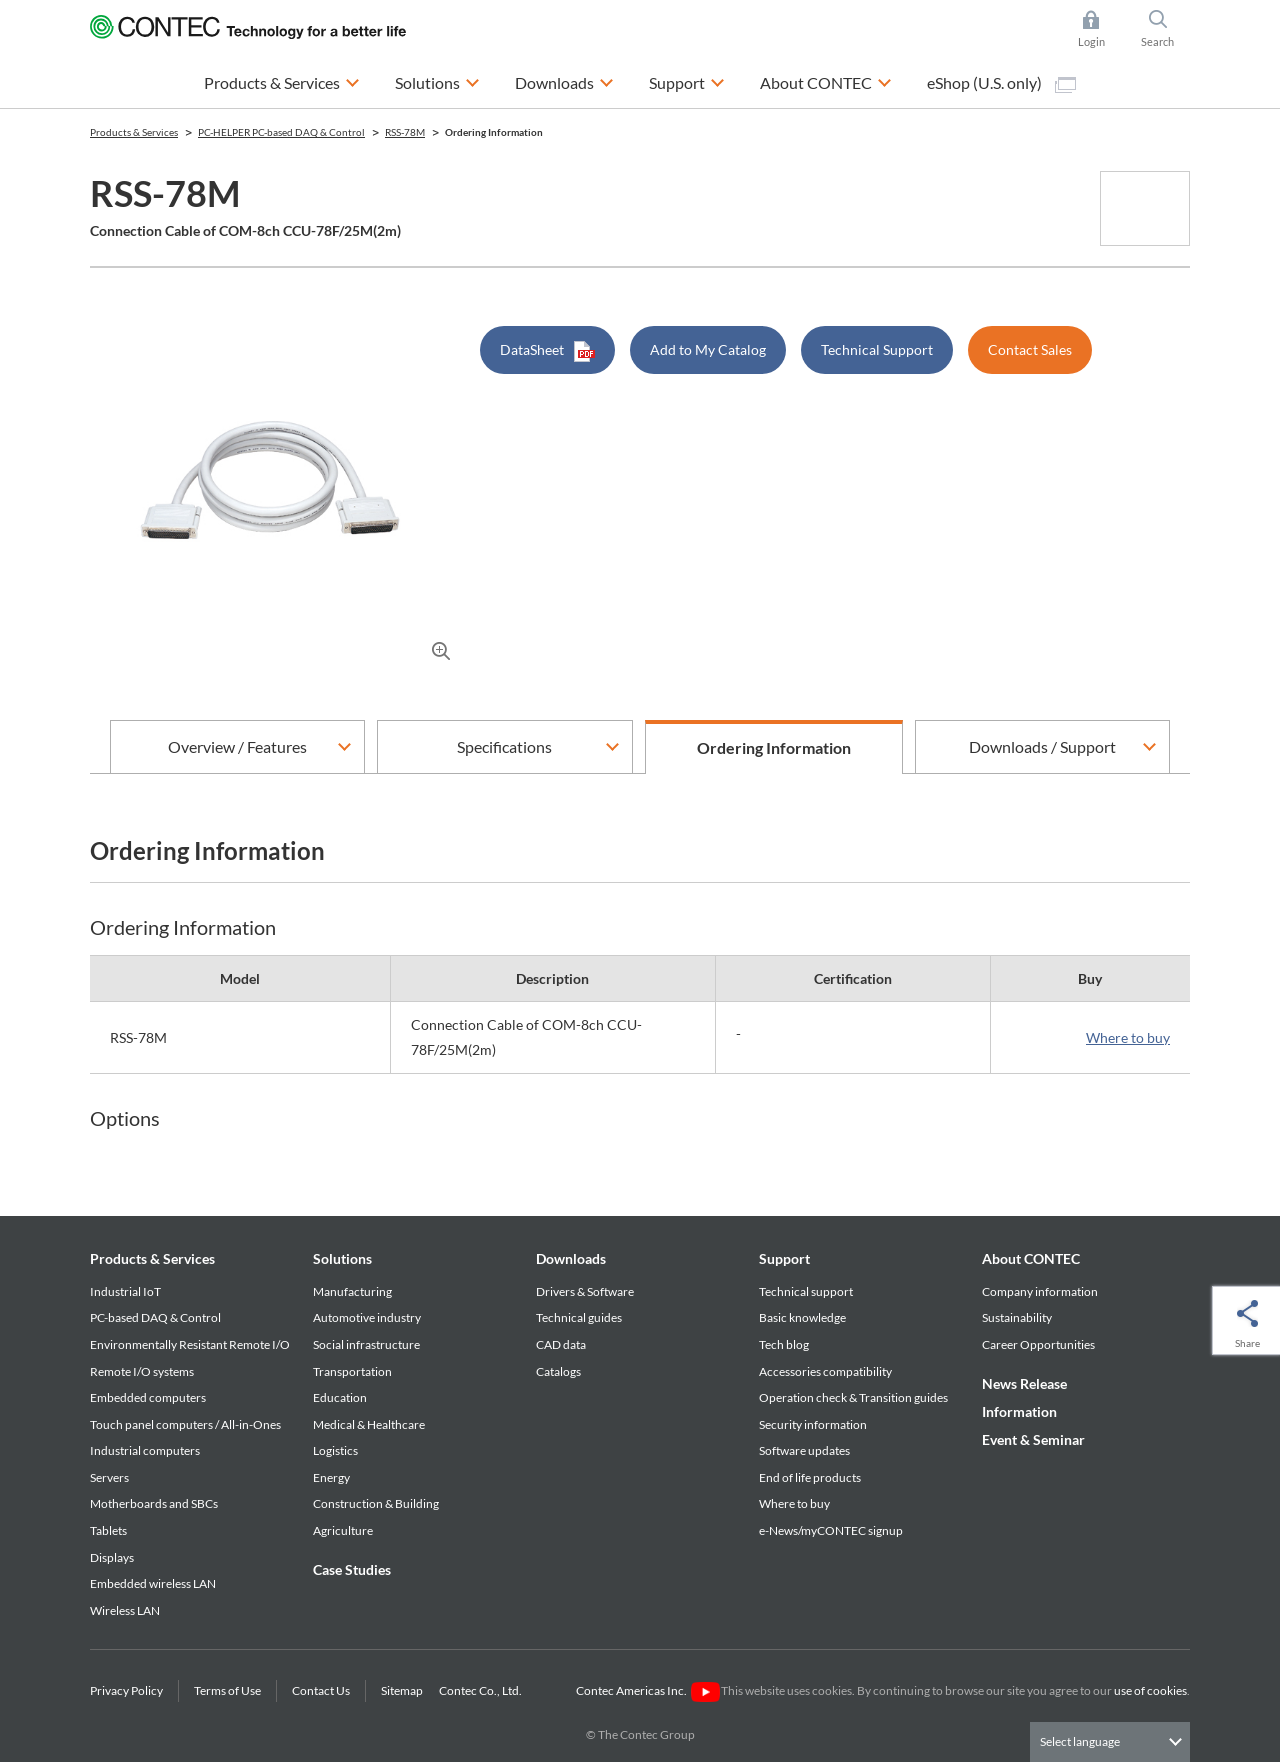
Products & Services (152, 1258)
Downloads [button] (564, 80)
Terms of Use (227, 1690)
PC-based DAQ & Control (155, 1317)
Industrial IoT (125, 1291)
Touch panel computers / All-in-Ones (185, 1424)
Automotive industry (367, 1317)
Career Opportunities (1038, 1344)
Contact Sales (1030, 349)
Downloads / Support (1042, 746)
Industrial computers (145, 1450)
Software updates (804, 1450)
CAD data (561, 1344)
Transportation (352, 1371)
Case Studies (352, 1569)
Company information (1040, 1291)
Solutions (342, 1258)
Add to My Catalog (708, 349)
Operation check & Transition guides (853, 1397)
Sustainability (1017, 1317)
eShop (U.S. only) (1001, 83)
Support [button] (687, 80)
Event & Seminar (1033, 1439)
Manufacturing (352, 1291)
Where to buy (1128, 1037)
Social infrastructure (366, 1344)
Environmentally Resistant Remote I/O (190, 1344)
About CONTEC (1031, 1258)
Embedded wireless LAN (153, 1583)
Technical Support (877, 349)
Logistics (335, 1450)
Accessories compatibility (825, 1371)
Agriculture (343, 1530)
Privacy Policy (126, 1690)
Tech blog (784, 1344)
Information (1019, 1411)
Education (340, 1397)
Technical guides (579, 1317)
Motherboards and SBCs (154, 1503)
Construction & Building (376, 1503)
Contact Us (321, 1690)
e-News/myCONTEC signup (831, 1530)
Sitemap (402, 1690)
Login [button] (1101, 29)
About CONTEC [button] (826, 80)
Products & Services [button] (282, 80)
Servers (109, 1477)
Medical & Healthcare (369, 1424)
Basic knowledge (802, 1317)
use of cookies (1150, 1690)
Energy (331, 1477)
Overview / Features (237, 746)
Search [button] (1166, 29)
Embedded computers (148, 1397)
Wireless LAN (125, 1610)
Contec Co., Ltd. (482, 1690)
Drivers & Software (585, 1291)
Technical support (806, 1291)
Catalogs (558, 1371)
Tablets (108, 1530)
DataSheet (547, 351)
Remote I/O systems (142, 1371)
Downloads (571, 1258)
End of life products (810, 1477)
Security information (813, 1424)
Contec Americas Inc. (647, 1690)
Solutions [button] (437, 80)
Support (784, 1258)
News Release (1024, 1383)
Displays (112, 1557)
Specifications (504, 746)
